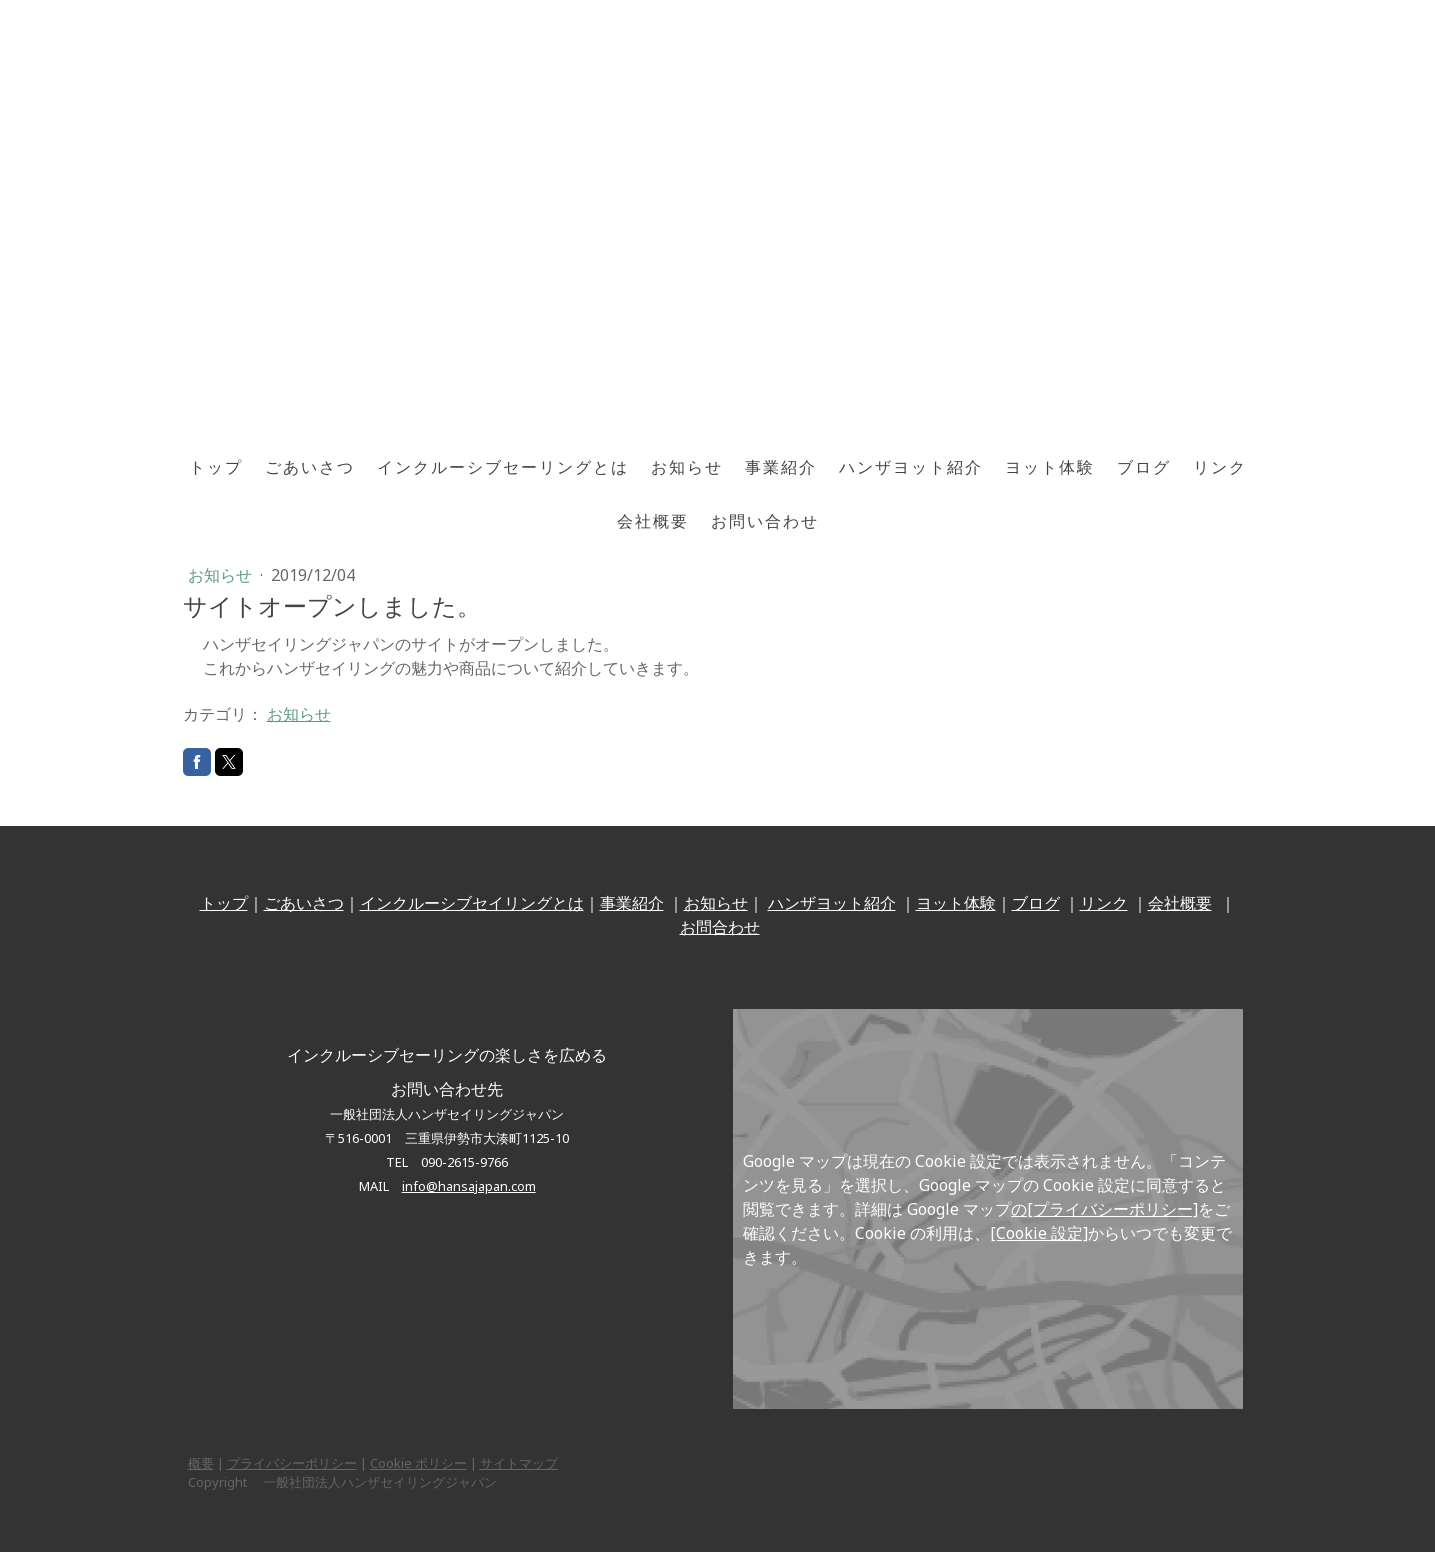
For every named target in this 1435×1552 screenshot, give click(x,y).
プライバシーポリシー (292, 1463)
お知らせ (687, 467)
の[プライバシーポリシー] (1104, 1209)
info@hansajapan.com (469, 1186)
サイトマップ (519, 1463)
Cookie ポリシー (418, 1463)
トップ (216, 467)
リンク (1220, 467)
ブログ (1144, 467)
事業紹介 (781, 467)
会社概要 (653, 521)
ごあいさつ (310, 467)
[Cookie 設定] (1039, 1233)
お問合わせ (720, 927)
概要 (201, 1463)
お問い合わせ (765, 521)
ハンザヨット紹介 (911, 467)
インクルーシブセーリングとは (503, 467)
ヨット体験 (1050, 467)
